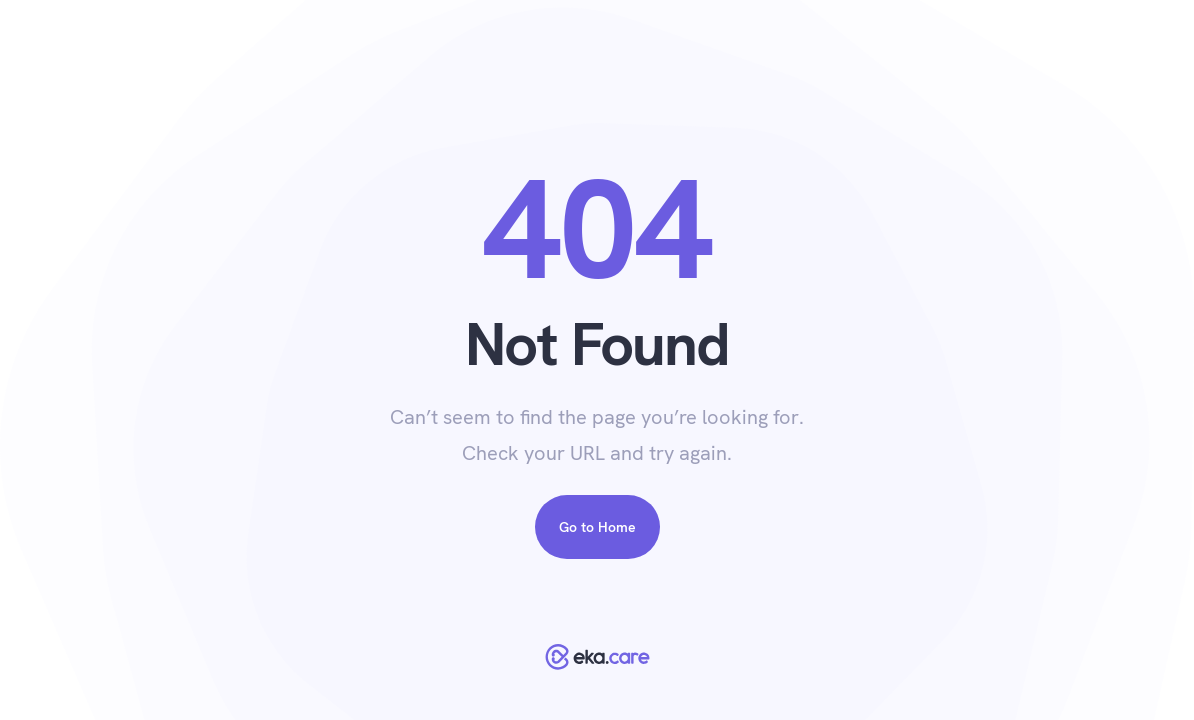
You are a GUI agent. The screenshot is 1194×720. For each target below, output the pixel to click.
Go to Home (597, 527)
